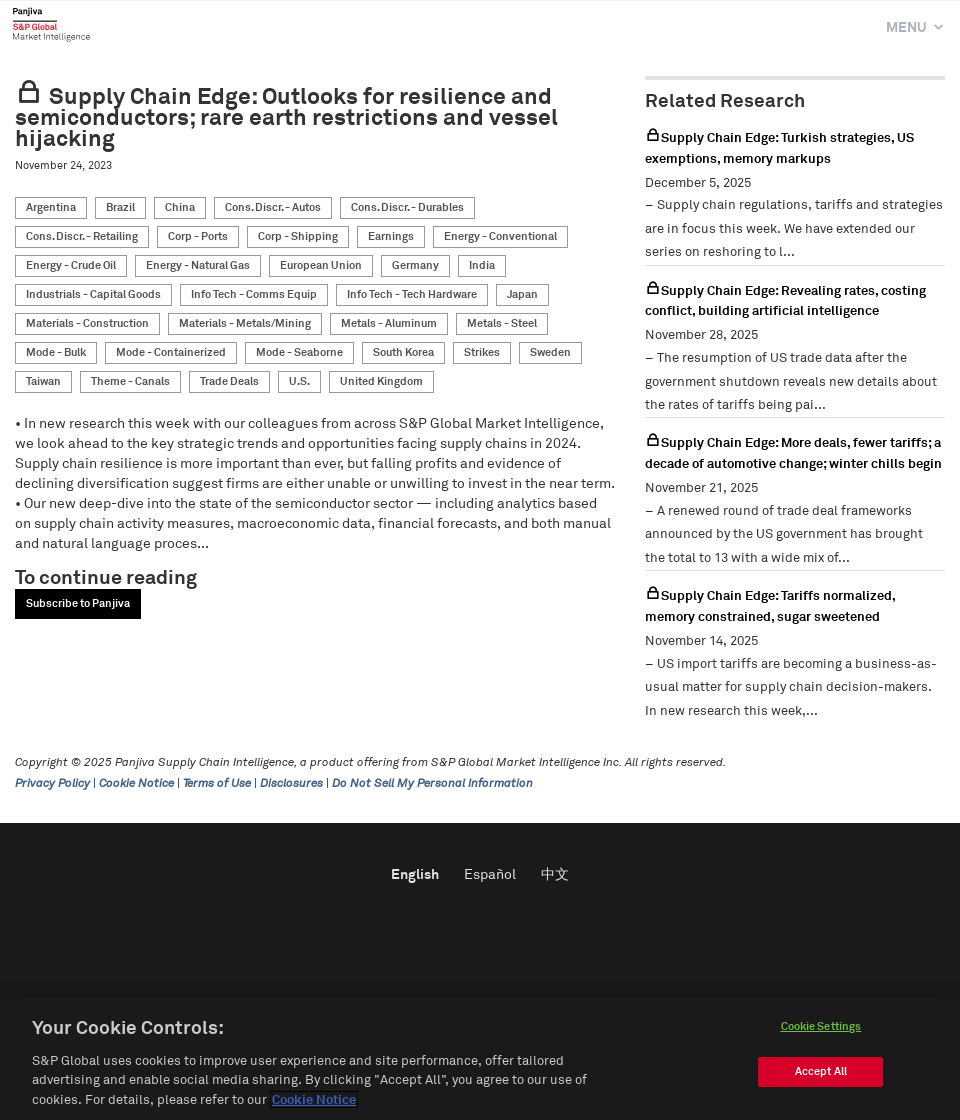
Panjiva (51, 24)
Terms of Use (217, 784)
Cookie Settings (821, 1032)
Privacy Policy (52, 784)
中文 (555, 875)
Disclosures (291, 784)
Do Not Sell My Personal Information (432, 784)
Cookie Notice (136, 784)
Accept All (821, 1077)
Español (490, 875)
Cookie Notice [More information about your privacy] (314, 1106)
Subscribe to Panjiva (78, 603)
